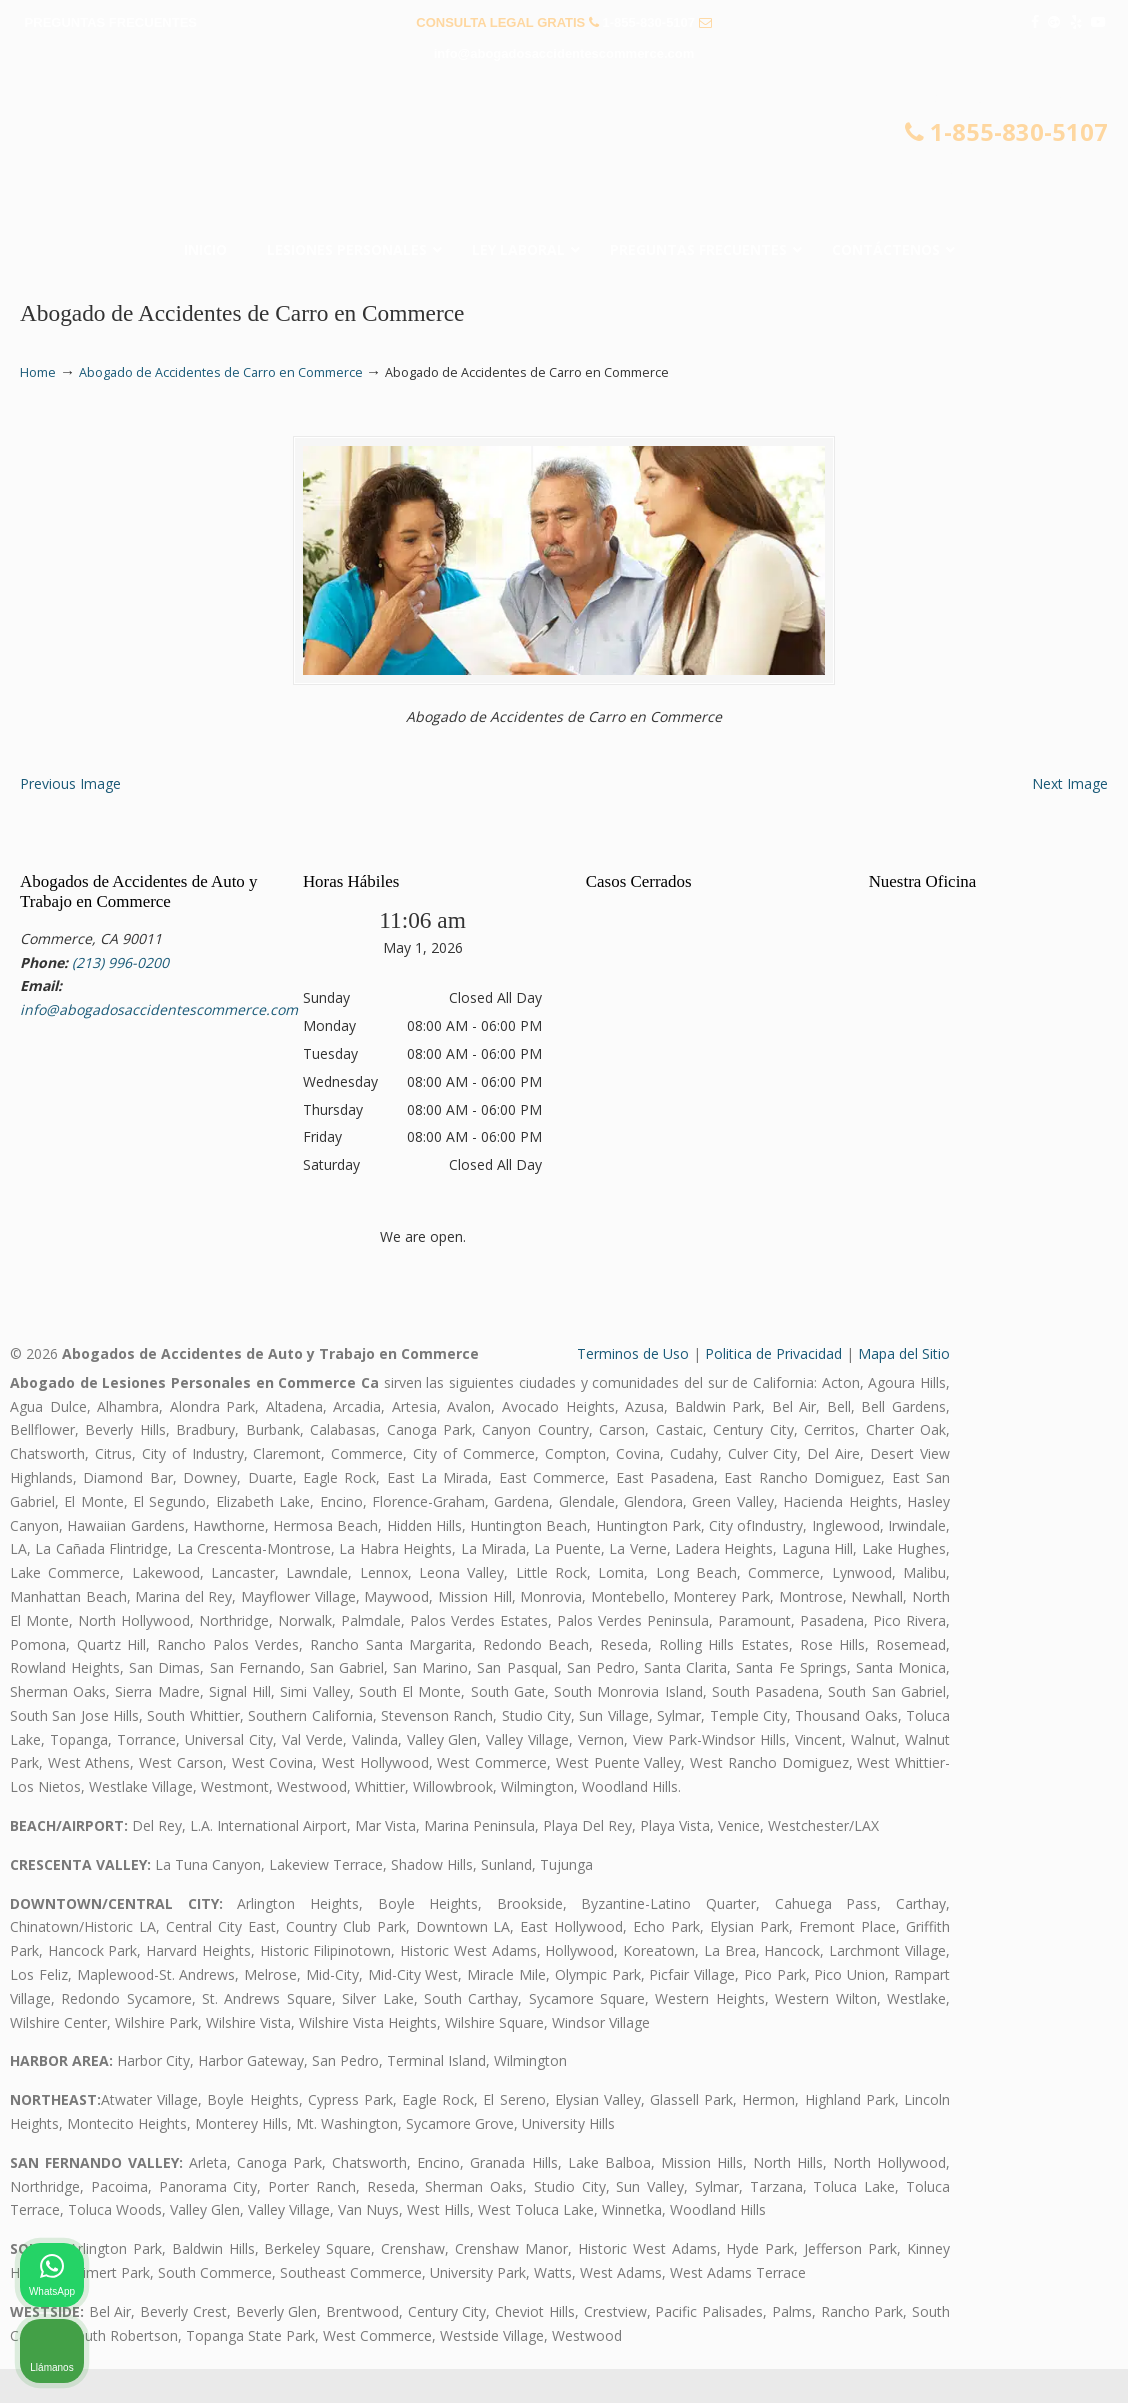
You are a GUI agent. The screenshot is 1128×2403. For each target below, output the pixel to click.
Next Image (1070, 817)
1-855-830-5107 (649, 22)
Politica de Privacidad (773, 1387)
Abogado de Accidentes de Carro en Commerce (221, 372)
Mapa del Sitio (904, 1387)
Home (38, 372)
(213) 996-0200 (120, 995)
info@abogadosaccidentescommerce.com (564, 53)
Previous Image (70, 817)
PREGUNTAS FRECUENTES (111, 22)
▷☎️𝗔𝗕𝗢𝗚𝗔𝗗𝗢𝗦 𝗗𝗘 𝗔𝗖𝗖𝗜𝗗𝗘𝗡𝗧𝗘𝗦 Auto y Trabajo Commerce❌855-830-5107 (564, 156)
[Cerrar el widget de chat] (1062, 1764)
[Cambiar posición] (1020, 1764)
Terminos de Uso (633, 1387)
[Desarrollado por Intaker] (958, 2361)
